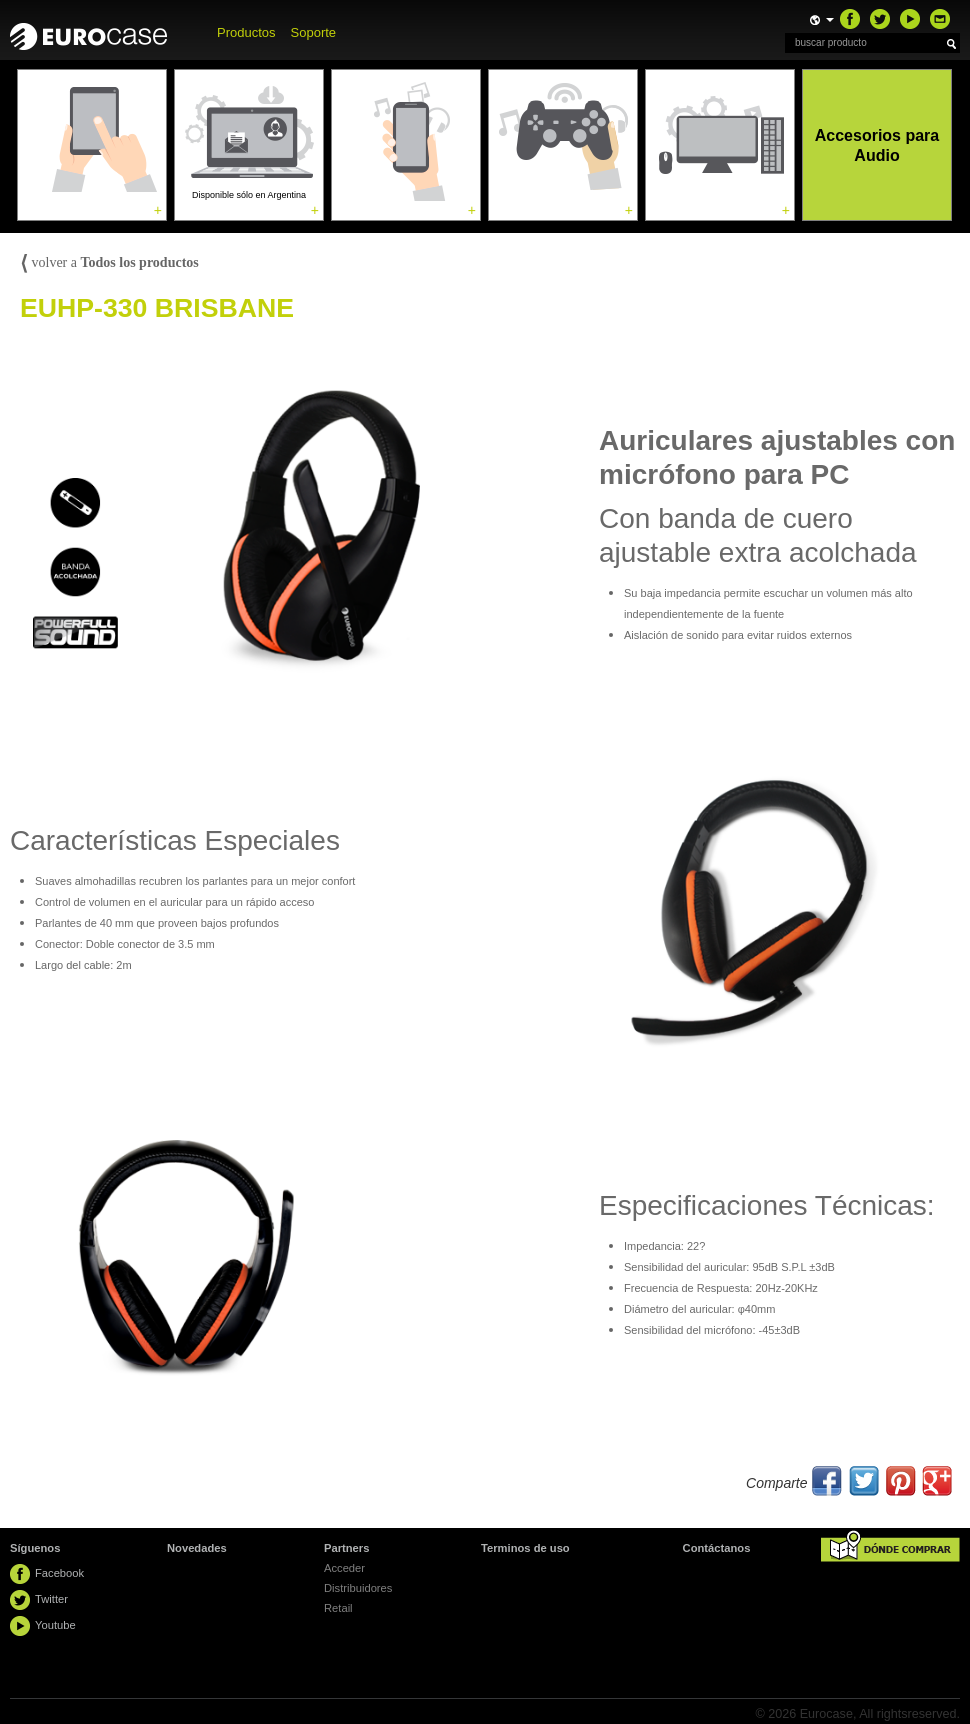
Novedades (197, 1548)
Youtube (55, 1625)
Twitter (51, 1599)
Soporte (314, 32)
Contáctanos (717, 1548)
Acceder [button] (344, 1568)
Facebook (59, 1573)
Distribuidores (358, 1588)
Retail (338, 1608)
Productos (246, 32)
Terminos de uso (525, 1548)
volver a (109, 262)
